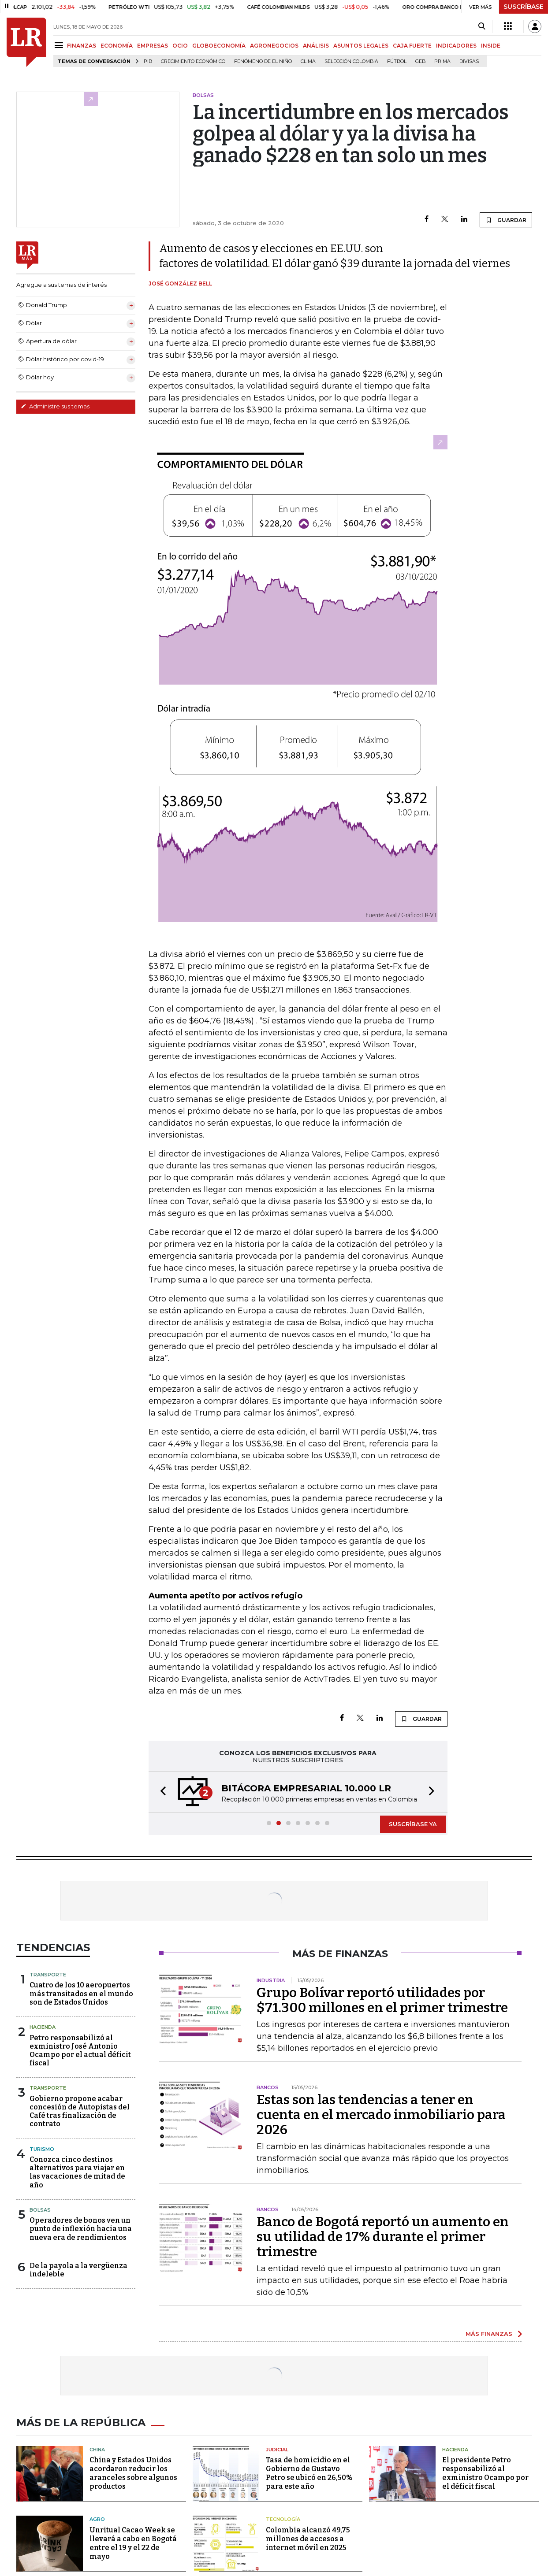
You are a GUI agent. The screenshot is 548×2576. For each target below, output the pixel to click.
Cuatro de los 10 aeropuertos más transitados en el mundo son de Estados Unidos (81, 1993)
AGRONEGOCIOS (274, 45)
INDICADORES (456, 45)
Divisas (469, 61)
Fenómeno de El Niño (263, 61)
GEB (420, 61)
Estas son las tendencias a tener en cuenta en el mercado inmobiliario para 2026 (381, 2115)
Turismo (42, 2149)
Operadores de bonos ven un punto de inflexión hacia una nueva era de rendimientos (81, 2228)
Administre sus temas (55, 406)
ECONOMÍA (117, 45)
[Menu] (60, 45)
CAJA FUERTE (412, 45)
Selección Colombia (351, 61)
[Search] (482, 26)
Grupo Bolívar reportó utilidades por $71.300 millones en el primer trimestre (382, 2000)
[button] (160, 1792)
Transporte (48, 1975)
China (97, 2449)
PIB (148, 61)
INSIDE (490, 45)
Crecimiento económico (193, 61)
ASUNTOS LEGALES (360, 45)
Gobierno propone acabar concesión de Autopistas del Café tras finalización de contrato (80, 2111)
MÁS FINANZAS (489, 2333)
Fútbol (396, 61)
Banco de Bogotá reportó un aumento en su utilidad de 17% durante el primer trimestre (383, 2237)
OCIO (180, 45)
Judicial (277, 2449)
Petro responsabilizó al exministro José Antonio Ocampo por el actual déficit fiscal (80, 2051)
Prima (442, 61)
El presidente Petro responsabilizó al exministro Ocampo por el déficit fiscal (485, 2473)
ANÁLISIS (316, 45)
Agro (97, 2519)
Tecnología (283, 2519)
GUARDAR (505, 219)
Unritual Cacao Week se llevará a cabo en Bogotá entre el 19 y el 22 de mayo (133, 2543)
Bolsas (40, 2210)
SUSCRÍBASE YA (413, 1823)
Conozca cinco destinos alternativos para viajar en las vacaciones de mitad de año (77, 2172)
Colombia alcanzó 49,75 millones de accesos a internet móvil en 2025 (308, 2539)
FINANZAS (81, 45)
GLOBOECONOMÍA (219, 45)
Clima (308, 61)
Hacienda (43, 2027)
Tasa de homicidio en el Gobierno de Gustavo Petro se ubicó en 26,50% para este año (309, 2473)
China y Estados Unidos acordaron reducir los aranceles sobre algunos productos (133, 2473)
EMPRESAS (152, 45)
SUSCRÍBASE (523, 7)
